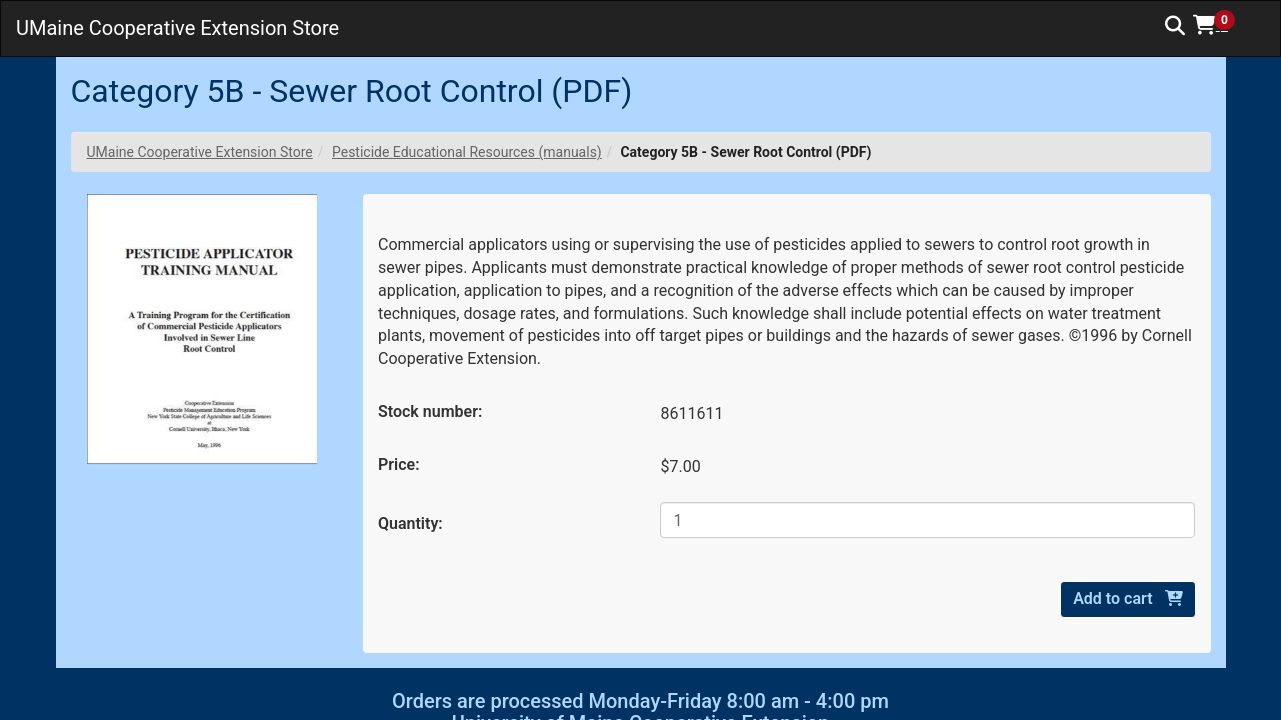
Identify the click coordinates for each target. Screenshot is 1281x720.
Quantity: (410, 523)
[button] (1221, 25)
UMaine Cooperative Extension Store (200, 152)
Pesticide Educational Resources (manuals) (467, 152)
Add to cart (1127, 598)
